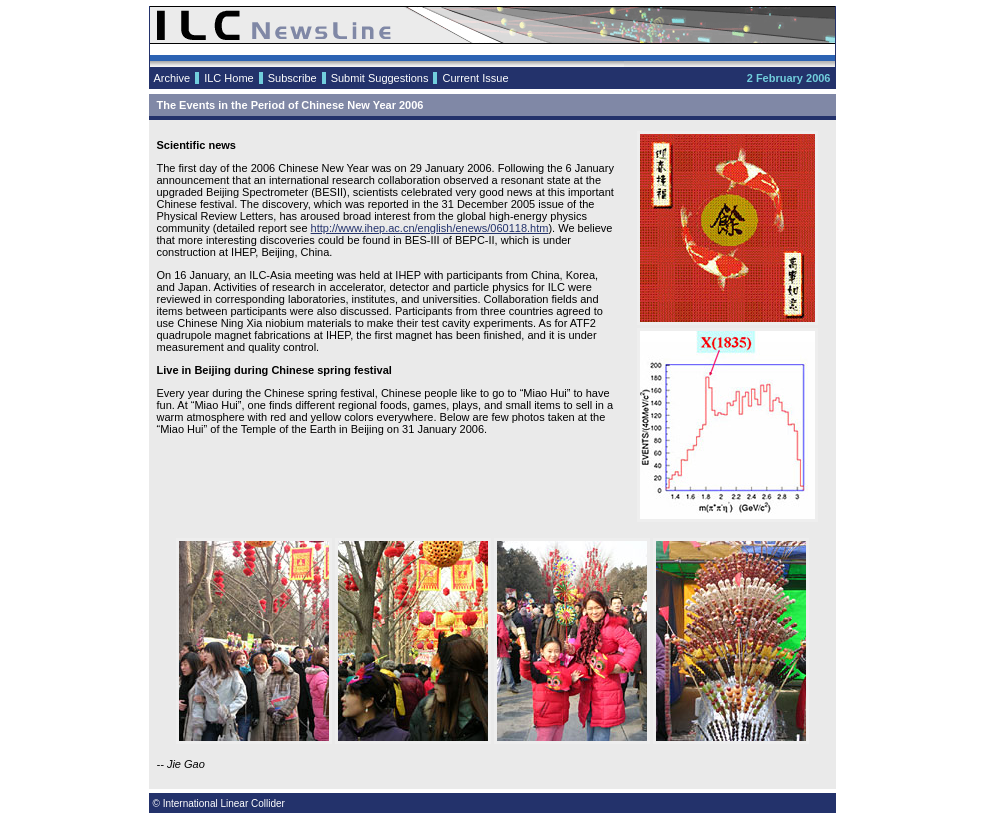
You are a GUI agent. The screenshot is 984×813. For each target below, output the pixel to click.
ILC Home (229, 78)
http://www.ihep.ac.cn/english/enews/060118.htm (430, 228)
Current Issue (475, 78)
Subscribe (292, 78)
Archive (172, 78)
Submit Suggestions (380, 78)
